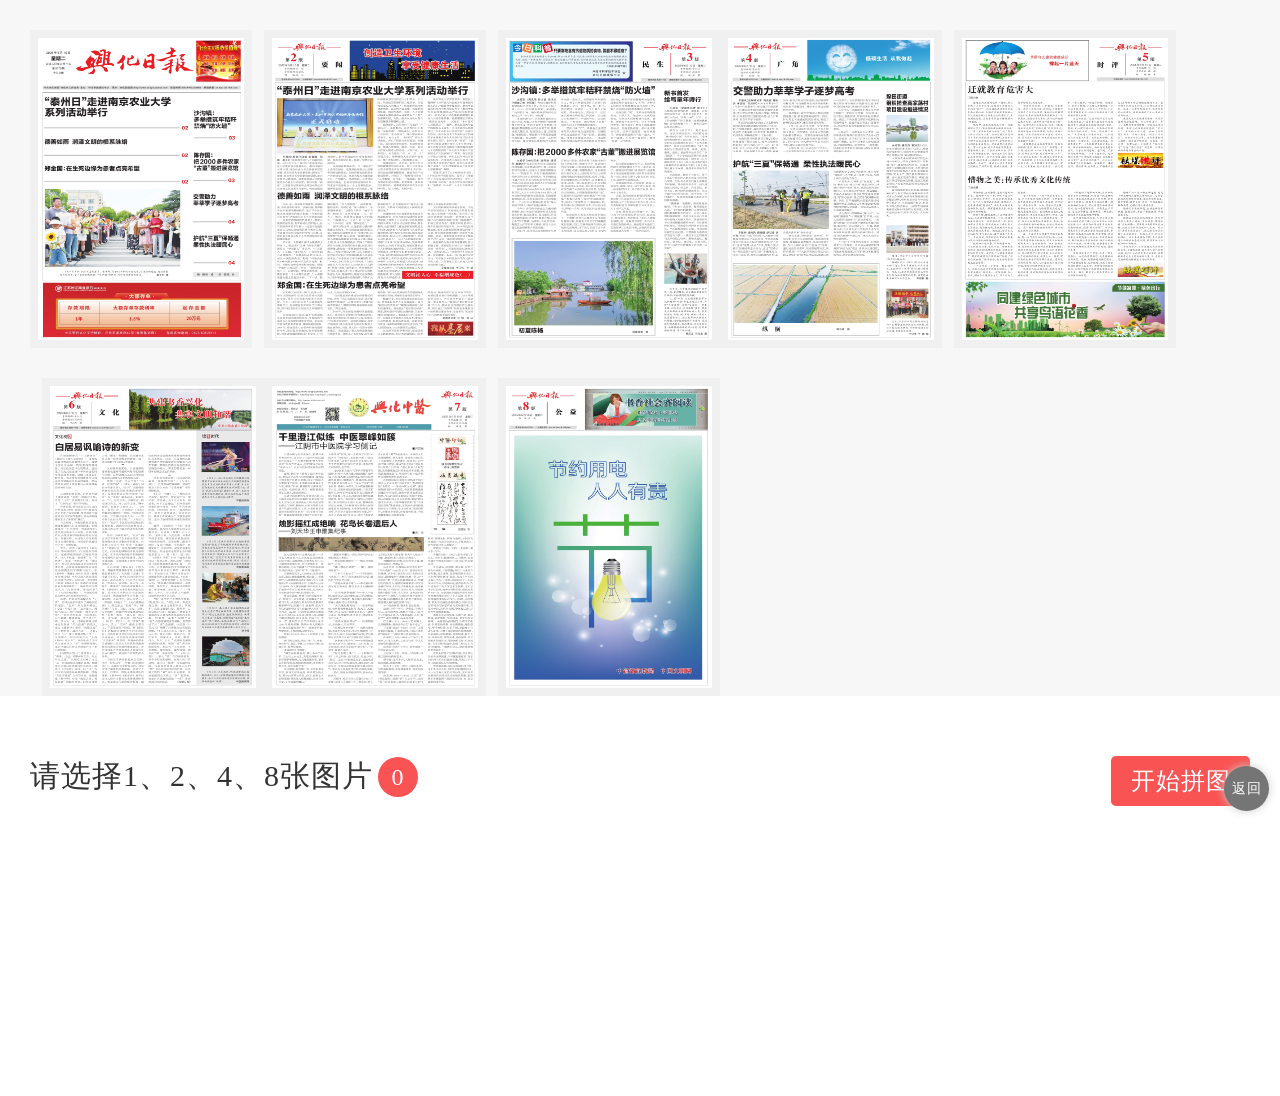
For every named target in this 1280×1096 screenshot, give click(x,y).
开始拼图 (1181, 781)
